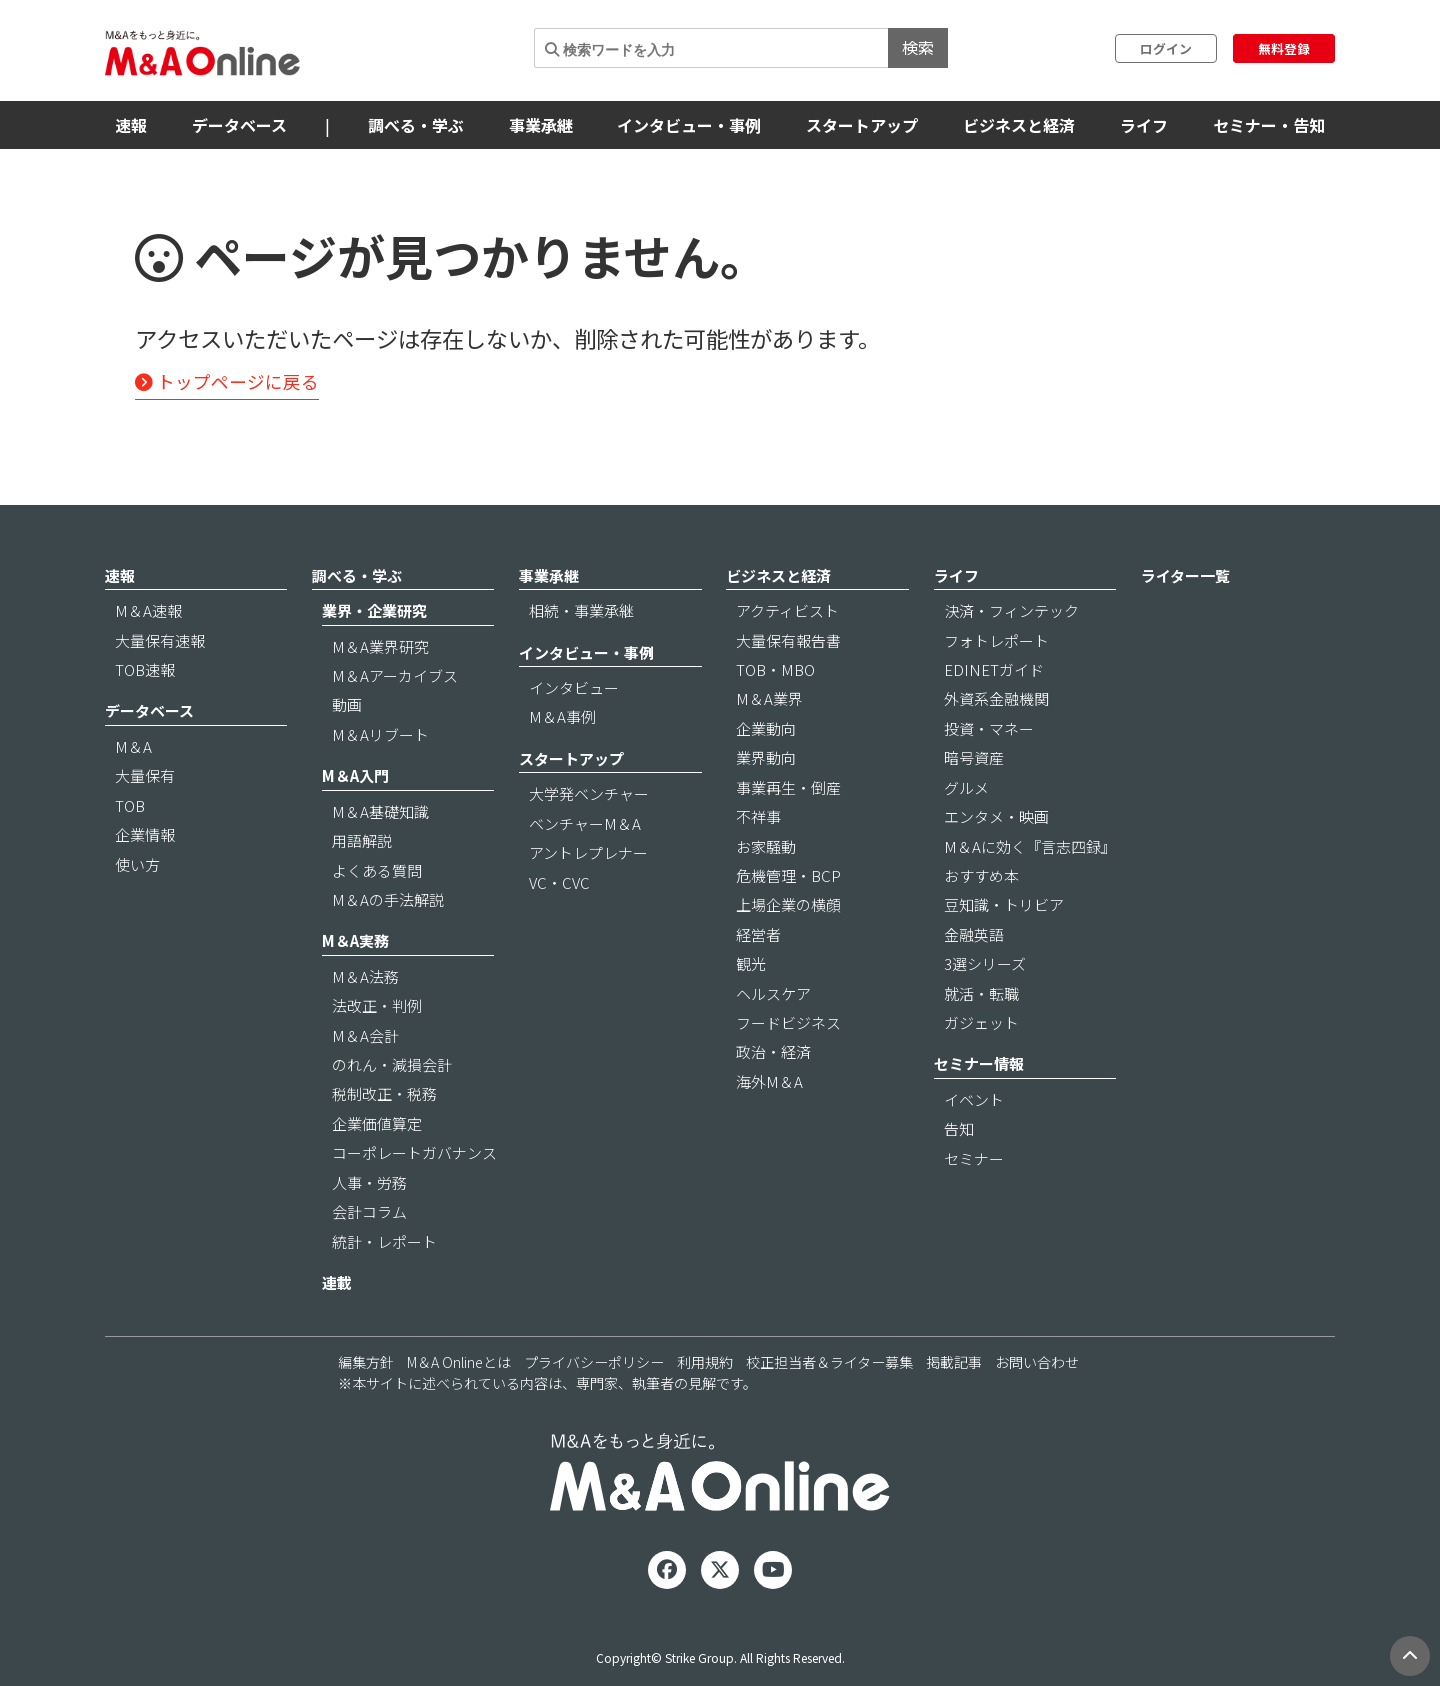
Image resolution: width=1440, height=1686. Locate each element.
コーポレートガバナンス (414, 1152)
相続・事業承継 (581, 610)
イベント (974, 1099)
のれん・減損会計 (392, 1064)
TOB (130, 805)
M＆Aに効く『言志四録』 (1030, 846)
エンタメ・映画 (996, 816)
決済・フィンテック (1011, 610)
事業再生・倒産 (788, 787)
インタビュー (574, 687)
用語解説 (362, 840)
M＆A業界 (769, 698)
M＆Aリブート (380, 734)
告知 (959, 1128)
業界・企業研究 (374, 610)
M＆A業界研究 (380, 646)
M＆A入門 (355, 775)
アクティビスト (787, 610)
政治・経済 (773, 1051)
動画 (347, 704)
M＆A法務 (365, 976)
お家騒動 (766, 846)
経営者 (758, 934)
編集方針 (366, 1362)
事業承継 (541, 125)
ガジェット (981, 1022)
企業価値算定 (377, 1123)
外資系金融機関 (996, 698)
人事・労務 (369, 1182)
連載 (337, 1282)
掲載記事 (954, 1362)
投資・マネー (989, 728)
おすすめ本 (981, 875)
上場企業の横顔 (788, 904)
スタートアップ (862, 125)
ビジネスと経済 (1019, 125)
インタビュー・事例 (689, 125)
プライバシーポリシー (594, 1362)
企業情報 (145, 834)
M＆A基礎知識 (380, 811)
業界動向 (766, 757)
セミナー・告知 (1269, 125)
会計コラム (369, 1211)
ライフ (1144, 125)
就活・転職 (981, 993)
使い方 (137, 864)
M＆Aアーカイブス (395, 675)
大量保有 (145, 775)
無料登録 (1284, 48)
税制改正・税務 (384, 1093)
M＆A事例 (562, 716)
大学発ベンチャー (589, 793)
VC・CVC (559, 882)
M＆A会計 (365, 1035)
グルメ (966, 787)
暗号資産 (974, 757)
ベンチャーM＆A (585, 823)
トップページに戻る (227, 381)
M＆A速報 (148, 610)
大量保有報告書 (788, 640)
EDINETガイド (994, 669)
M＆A (133, 746)
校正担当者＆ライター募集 (829, 1362)
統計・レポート (384, 1241)
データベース (239, 125)
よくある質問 (377, 870)
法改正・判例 (377, 1005)
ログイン (1166, 48)
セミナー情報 (979, 1063)
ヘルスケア (773, 993)
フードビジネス (788, 1022)
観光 (751, 963)
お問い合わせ (1037, 1362)
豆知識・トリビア (1004, 904)
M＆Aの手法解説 (388, 899)
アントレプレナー (588, 852)
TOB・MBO (775, 669)
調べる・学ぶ (416, 125)
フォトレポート (996, 640)
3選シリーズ (985, 963)
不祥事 (758, 816)
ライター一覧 (1185, 575)
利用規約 (705, 1362)
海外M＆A (769, 1081)
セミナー (974, 1158)
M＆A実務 (355, 940)
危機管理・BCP (788, 875)
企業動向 (766, 728)
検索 (918, 47)
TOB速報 (145, 669)
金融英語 (974, 934)
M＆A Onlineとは (459, 1362)
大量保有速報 (160, 640)
